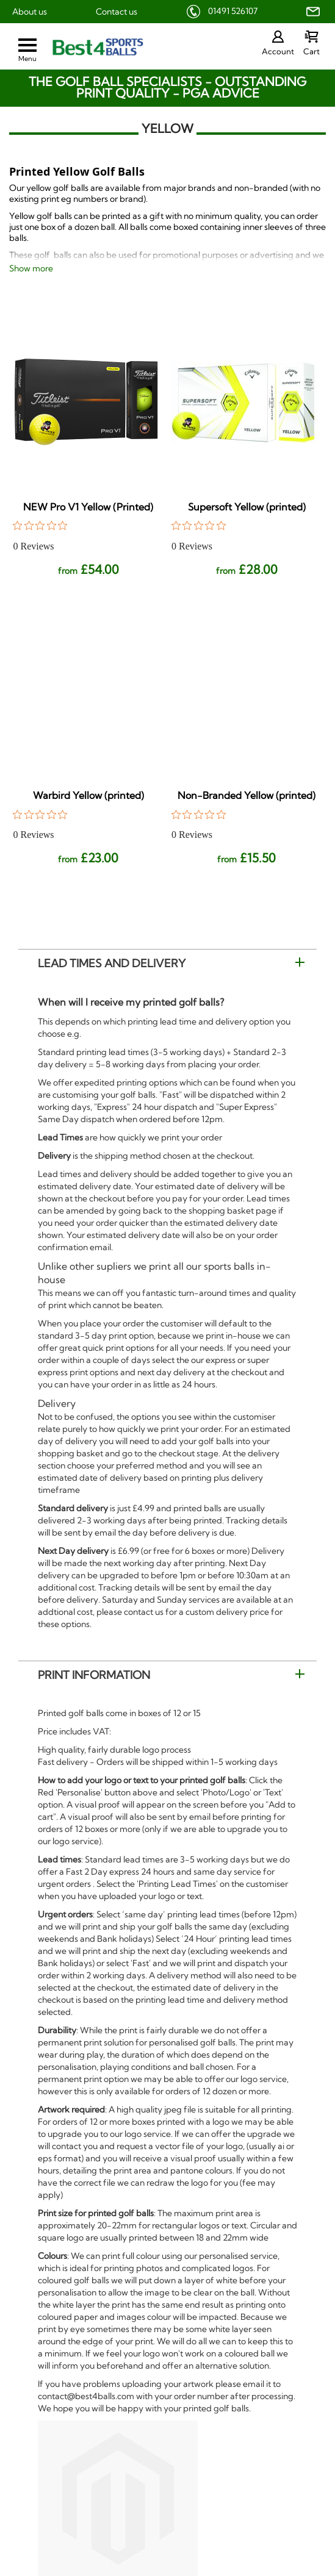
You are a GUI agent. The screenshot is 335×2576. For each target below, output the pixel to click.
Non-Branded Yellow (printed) (246, 795)
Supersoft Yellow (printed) (247, 507)
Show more (31, 268)
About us (29, 11)
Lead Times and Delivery (112, 963)
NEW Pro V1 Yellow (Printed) (88, 507)
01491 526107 (233, 10)
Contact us (116, 11)
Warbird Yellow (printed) (88, 795)
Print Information (94, 1675)
